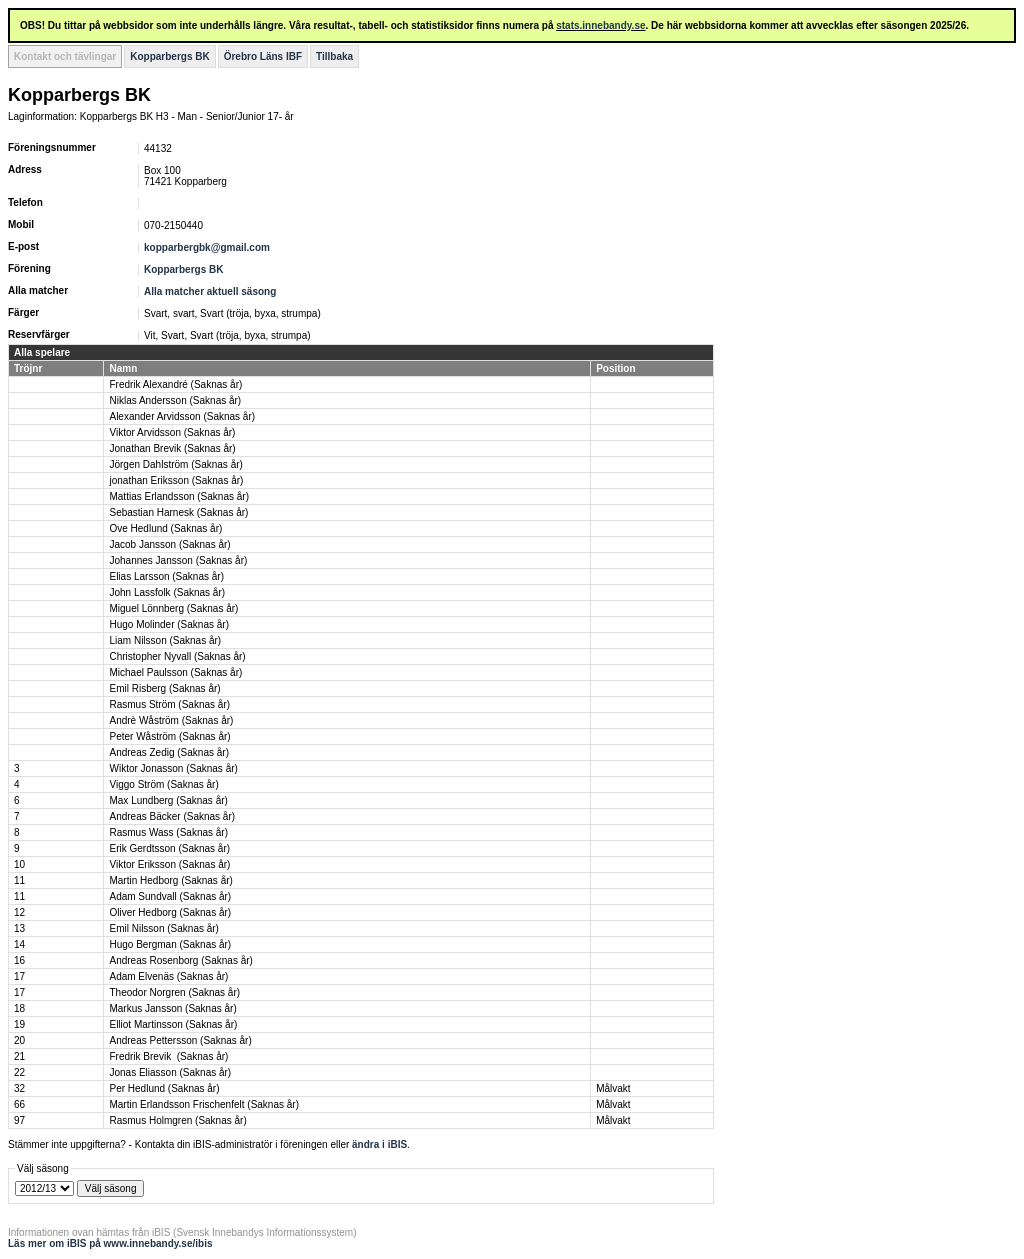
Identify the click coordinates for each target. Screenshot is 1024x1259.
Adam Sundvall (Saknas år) (170, 896)
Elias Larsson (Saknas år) (166, 576)
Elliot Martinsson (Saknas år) (173, 1024)
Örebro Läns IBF (263, 56)
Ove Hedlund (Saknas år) (165, 528)
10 (19, 864)
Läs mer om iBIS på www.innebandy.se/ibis (110, 1243)
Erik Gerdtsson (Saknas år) (169, 848)
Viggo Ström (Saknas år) (163, 784)
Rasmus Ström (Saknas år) (169, 704)
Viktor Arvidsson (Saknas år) (172, 432)
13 (19, 928)
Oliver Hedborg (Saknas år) (170, 912)
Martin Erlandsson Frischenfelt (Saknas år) (204, 1104)
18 (19, 1008)
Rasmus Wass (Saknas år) (168, 832)
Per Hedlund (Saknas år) (164, 1088)
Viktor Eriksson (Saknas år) (169, 864)
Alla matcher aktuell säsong (210, 291)
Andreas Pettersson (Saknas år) (180, 1040)
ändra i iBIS (379, 1144)
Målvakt (613, 1088)
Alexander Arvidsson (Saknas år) (182, 416)
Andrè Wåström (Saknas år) (171, 720)
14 (19, 944)
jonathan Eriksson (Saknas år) (176, 480)
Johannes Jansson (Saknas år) (178, 560)
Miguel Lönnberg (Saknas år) (173, 608)
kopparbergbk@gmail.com (207, 247)
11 (19, 880)
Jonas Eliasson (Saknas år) (170, 1072)
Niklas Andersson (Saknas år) (175, 400)
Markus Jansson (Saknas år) (172, 1008)
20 (19, 1040)
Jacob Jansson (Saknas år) (169, 544)
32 (19, 1088)
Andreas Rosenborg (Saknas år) (180, 960)
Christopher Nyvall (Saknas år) (177, 656)
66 (19, 1104)
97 (19, 1120)
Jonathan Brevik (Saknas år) (172, 448)
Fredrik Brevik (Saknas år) (168, 1056)
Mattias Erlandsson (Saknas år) (179, 496)
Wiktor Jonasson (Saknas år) (173, 768)
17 (19, 976)
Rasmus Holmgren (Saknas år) (177, 1120)
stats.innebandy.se (600, 25)
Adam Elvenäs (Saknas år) (168, 976)
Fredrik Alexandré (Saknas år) (175, 384)
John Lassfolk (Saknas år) (167, 592)
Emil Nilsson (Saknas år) (163, 928)
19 (19, 1024)
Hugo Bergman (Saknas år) (170, 944)
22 (19, 1072)
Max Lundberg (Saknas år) (168, 800)
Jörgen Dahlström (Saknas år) (175, 464)
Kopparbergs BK (169, 56)
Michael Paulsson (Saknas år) (175, 672)
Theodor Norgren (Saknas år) (174, 992)
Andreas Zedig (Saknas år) (169, 752)
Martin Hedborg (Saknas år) (170, 880)
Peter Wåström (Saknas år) (169, 736)
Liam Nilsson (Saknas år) (165, 640)
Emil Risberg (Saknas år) (164, 688)
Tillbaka (334, 56)
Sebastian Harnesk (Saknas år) (178, 512)
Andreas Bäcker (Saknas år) (172, 816)
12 (19, 912)
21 (19, 1056)
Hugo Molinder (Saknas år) (169, 624)
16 (19, 960)
